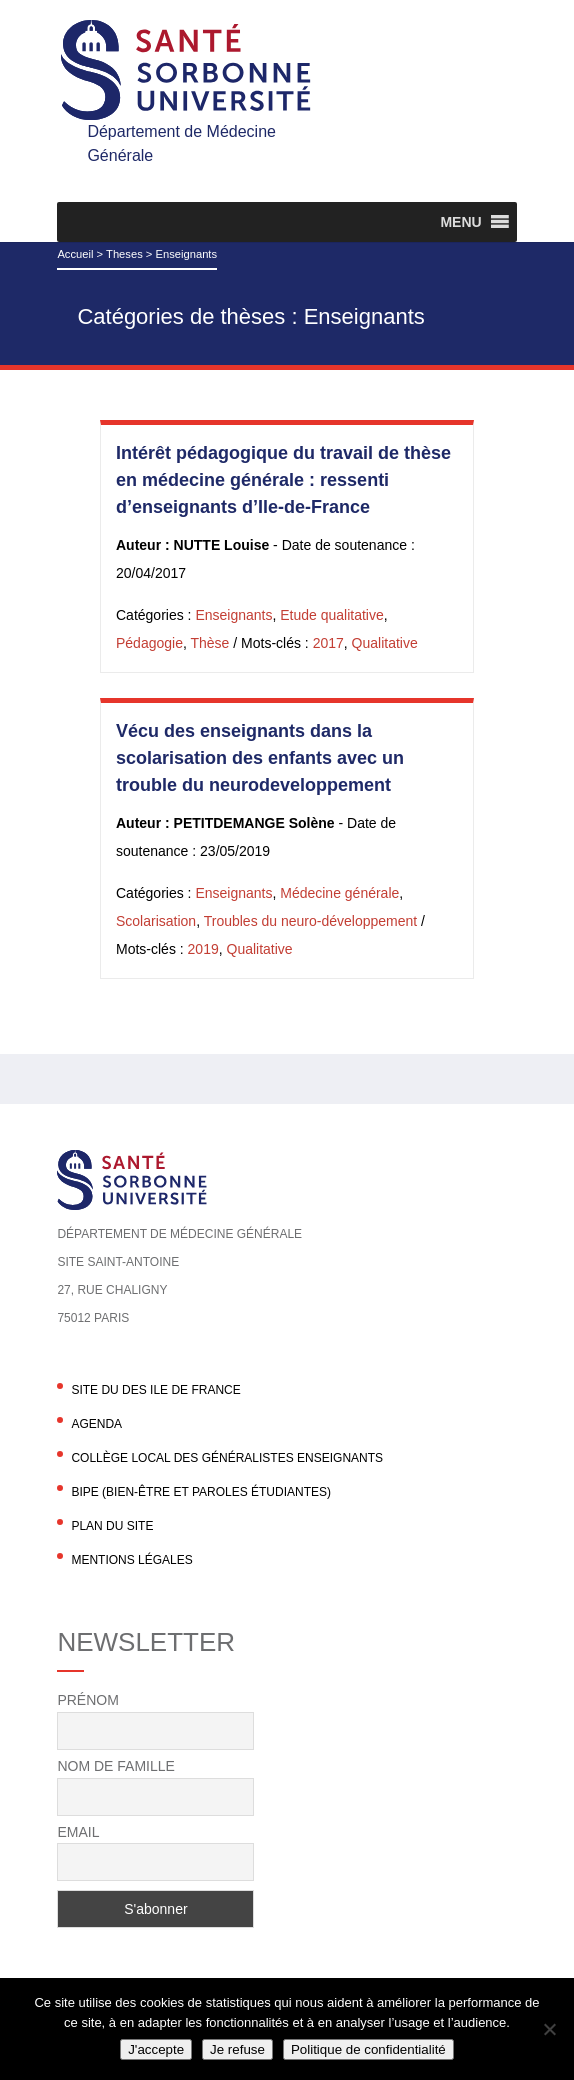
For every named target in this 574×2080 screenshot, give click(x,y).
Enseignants (233, 615)
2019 (203, 949)
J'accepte (156, 2049)
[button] (460, 222)
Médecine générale (339, 893)
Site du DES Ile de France (155, 1390)
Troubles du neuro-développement (311, 921)
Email (78, 1832)
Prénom (87, 1700)
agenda (96, 1424)
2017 (328, 643)
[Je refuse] (549, 2029)
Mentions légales (131, 1560)
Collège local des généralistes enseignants (227, 1458)
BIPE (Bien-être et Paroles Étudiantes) (201, 1492)
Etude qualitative (332, 615)
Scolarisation (156, 921)
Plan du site (112, 1526)
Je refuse (237, 2049)
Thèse (209, 643)
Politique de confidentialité (368, 2049)
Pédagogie (149, 643)
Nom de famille (115, 1766)
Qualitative (385, 643)
